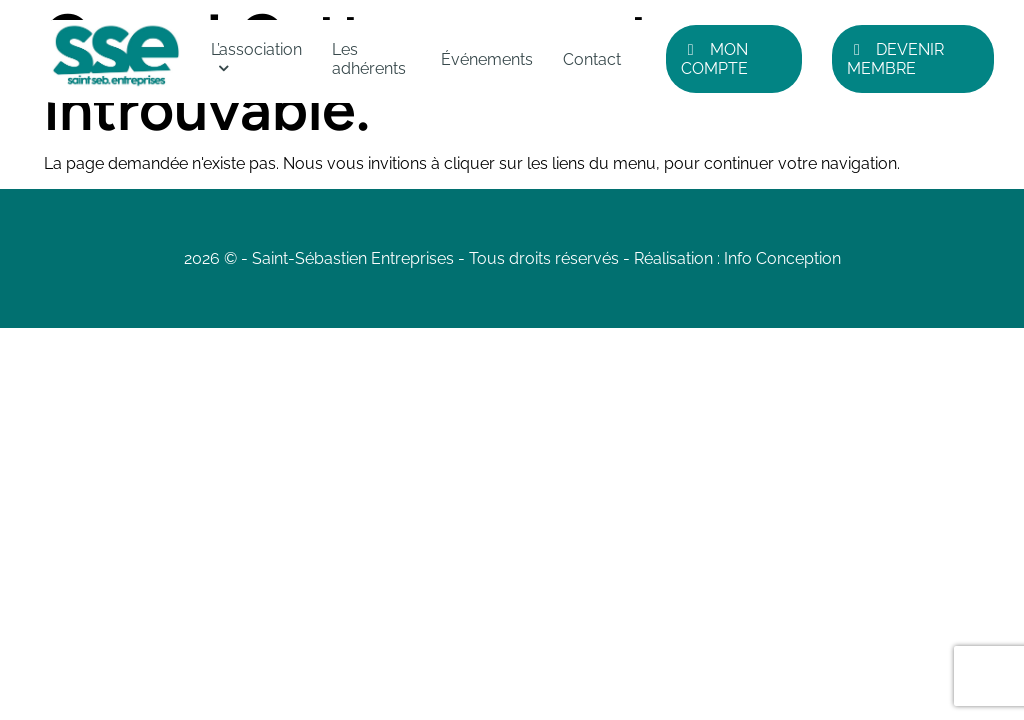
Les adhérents (369, 59)
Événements (487, 59)
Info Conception (782, 258)
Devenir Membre (895, 59)
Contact (592, 59)
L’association (256, 49)
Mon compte (714, 59)
